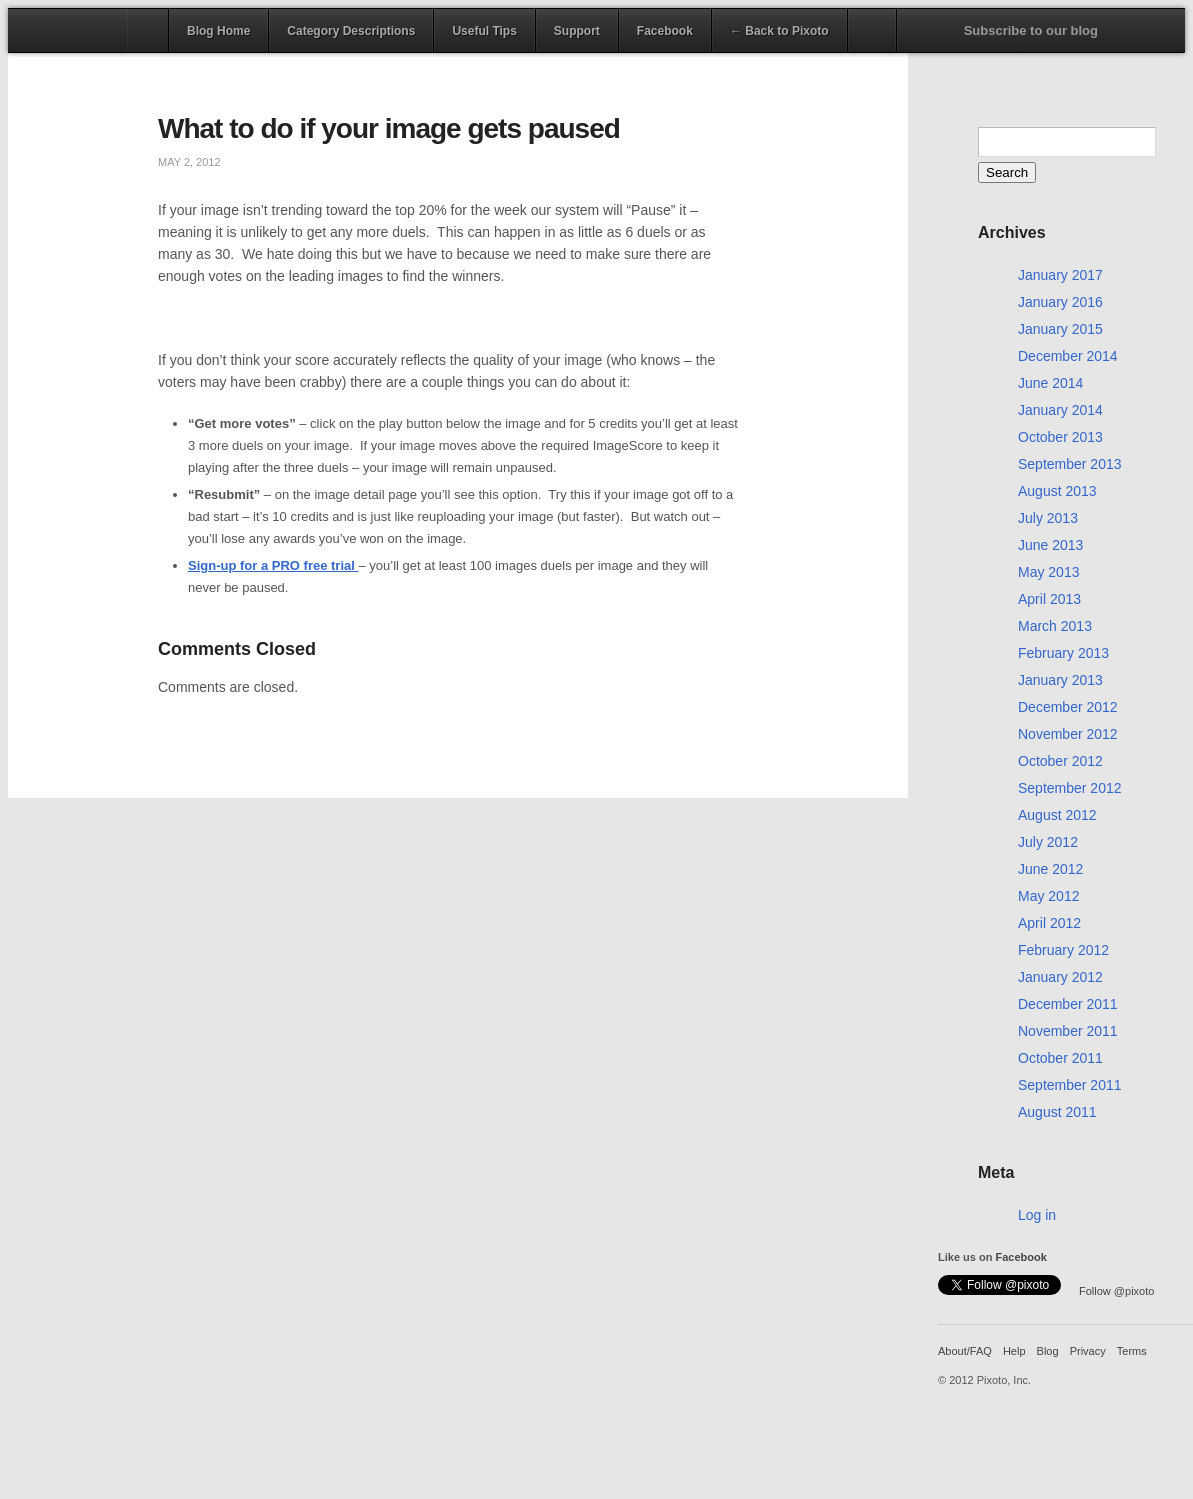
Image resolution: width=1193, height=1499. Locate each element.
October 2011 (1060, 1058)
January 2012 (1060, 977)
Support (577, 31)
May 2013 (1048, 572)
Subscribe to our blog (1031, 30)
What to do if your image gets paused (389, 128)
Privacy (1088, 1351)
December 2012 (1068, 707)
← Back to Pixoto (779, 31)
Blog (1048, 1351)
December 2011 (1068, 1004)
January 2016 (1060, 302)
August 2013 (1057, 491)
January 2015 (1060, 329)
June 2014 (1050, 383)
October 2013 (1060, 437)
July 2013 (1048, 518)
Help (1014, 1351)
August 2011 (1057, 1112)
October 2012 (1060, 761)
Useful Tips (484, 31)
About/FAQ (965, 1351)
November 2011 (1068, 1031)
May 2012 (1048, 896)
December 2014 (1068, 356)
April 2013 (1049, 599)
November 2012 (1068, 734)
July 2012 (1048, 842)
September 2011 (1070, 1085)
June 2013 (1050, 545)
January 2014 (1060, 410)
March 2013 (1055, 626)
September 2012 (1070, 788)
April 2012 (1049, 923)
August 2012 (1057, 815)
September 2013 (1070, 464)
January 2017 (1060, 275)
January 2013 (1060, 680)
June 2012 (1050, 869)
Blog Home (218, 31)
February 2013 (1063, 653)
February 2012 (1063, 950)
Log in (1037, 1215)
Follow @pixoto (1116, 1291)
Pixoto (68, 30)
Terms (1132, 1351)
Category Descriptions (351, 31)
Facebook (665, 31)
